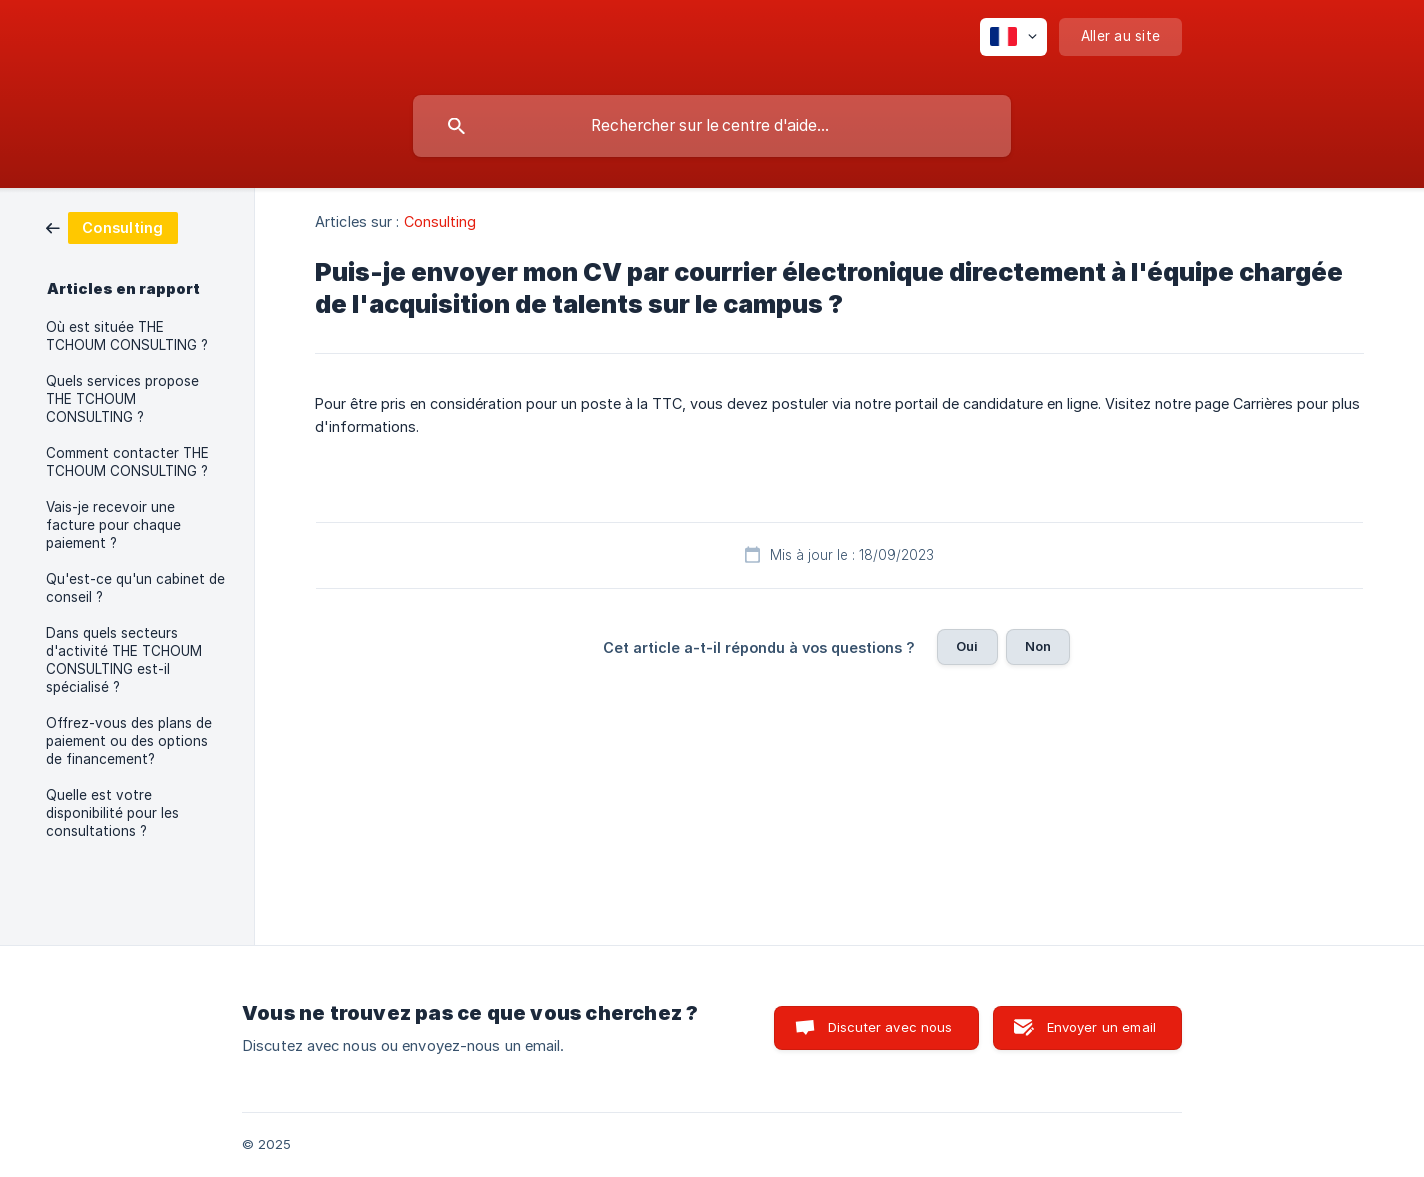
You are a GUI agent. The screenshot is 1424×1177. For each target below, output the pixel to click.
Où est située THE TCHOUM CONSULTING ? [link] (127, 336)
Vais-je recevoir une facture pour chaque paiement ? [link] (113, 525)
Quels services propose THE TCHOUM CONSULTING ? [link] (122, 399)
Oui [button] (967, 646)
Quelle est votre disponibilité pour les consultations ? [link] (112, 813)
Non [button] (1038, 646)
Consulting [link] (440, 221)
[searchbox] (712, 126)
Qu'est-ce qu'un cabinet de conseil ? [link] (135, 588)
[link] (112, 226)
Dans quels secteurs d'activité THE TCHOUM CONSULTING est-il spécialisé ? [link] (124, 660)
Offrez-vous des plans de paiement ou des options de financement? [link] (129, 741)
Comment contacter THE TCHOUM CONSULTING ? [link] (127, 462)
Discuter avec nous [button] (890, 1027)
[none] (1013, 37)
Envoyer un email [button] (1101, 1027)
